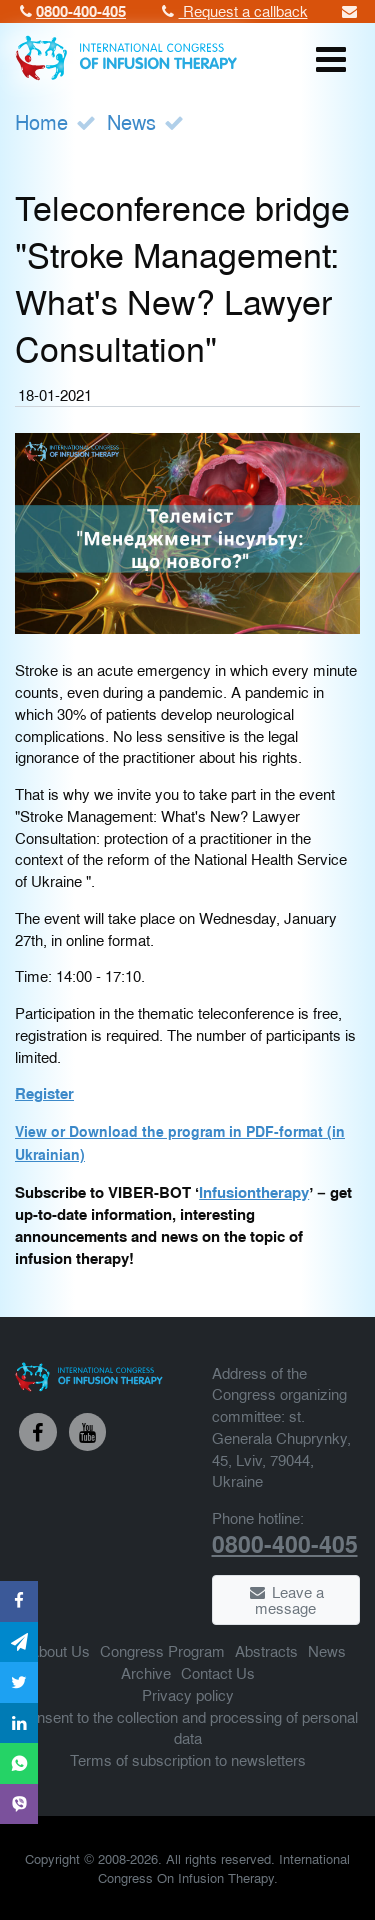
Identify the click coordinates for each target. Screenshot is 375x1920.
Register (44, 1093)
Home (41, 121)
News (131, 121)
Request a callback (233, 10)
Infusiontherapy (254, 1192)
